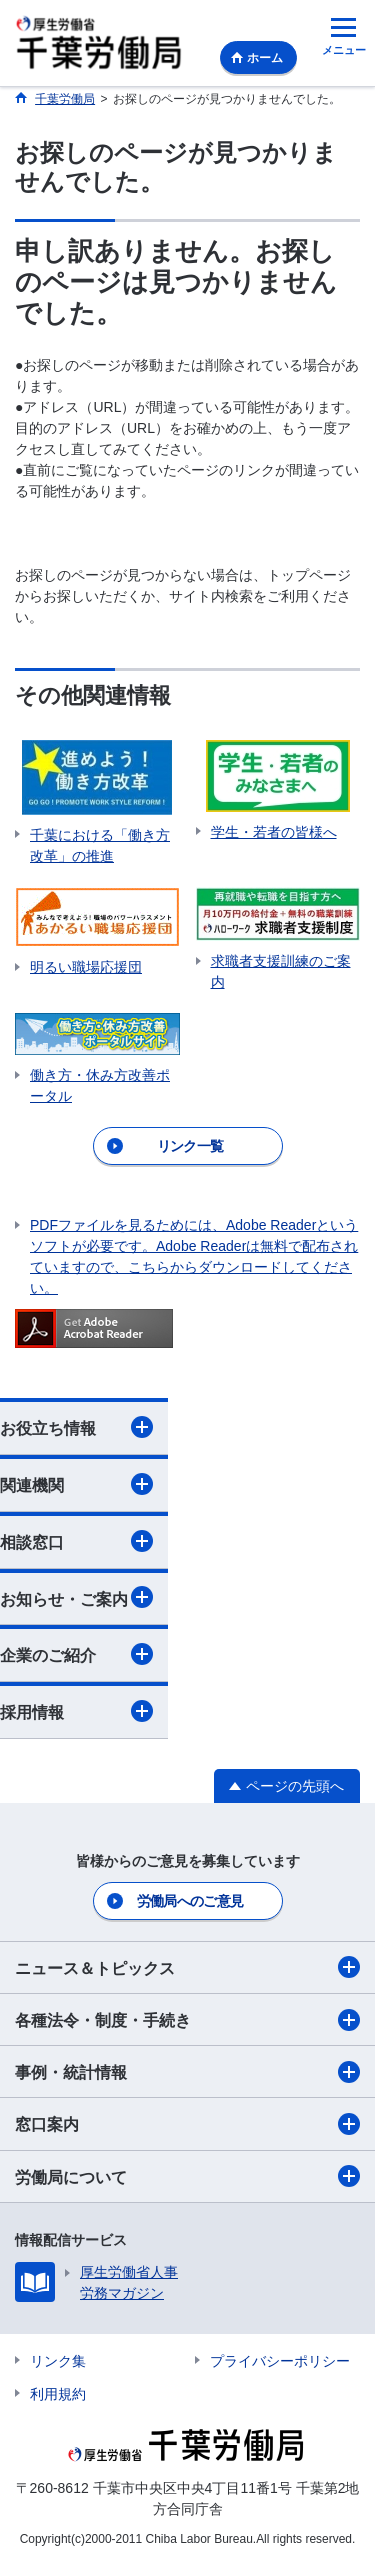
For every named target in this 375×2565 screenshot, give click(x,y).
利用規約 (58, 2394)
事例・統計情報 (187, 2072)
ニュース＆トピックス (187, 1967)
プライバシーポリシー (280, 2361)
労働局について (187, 2176)
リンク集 (58, 2361)
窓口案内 (187, 2124)
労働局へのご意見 (190, 1901)
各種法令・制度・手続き (187, 2020)
